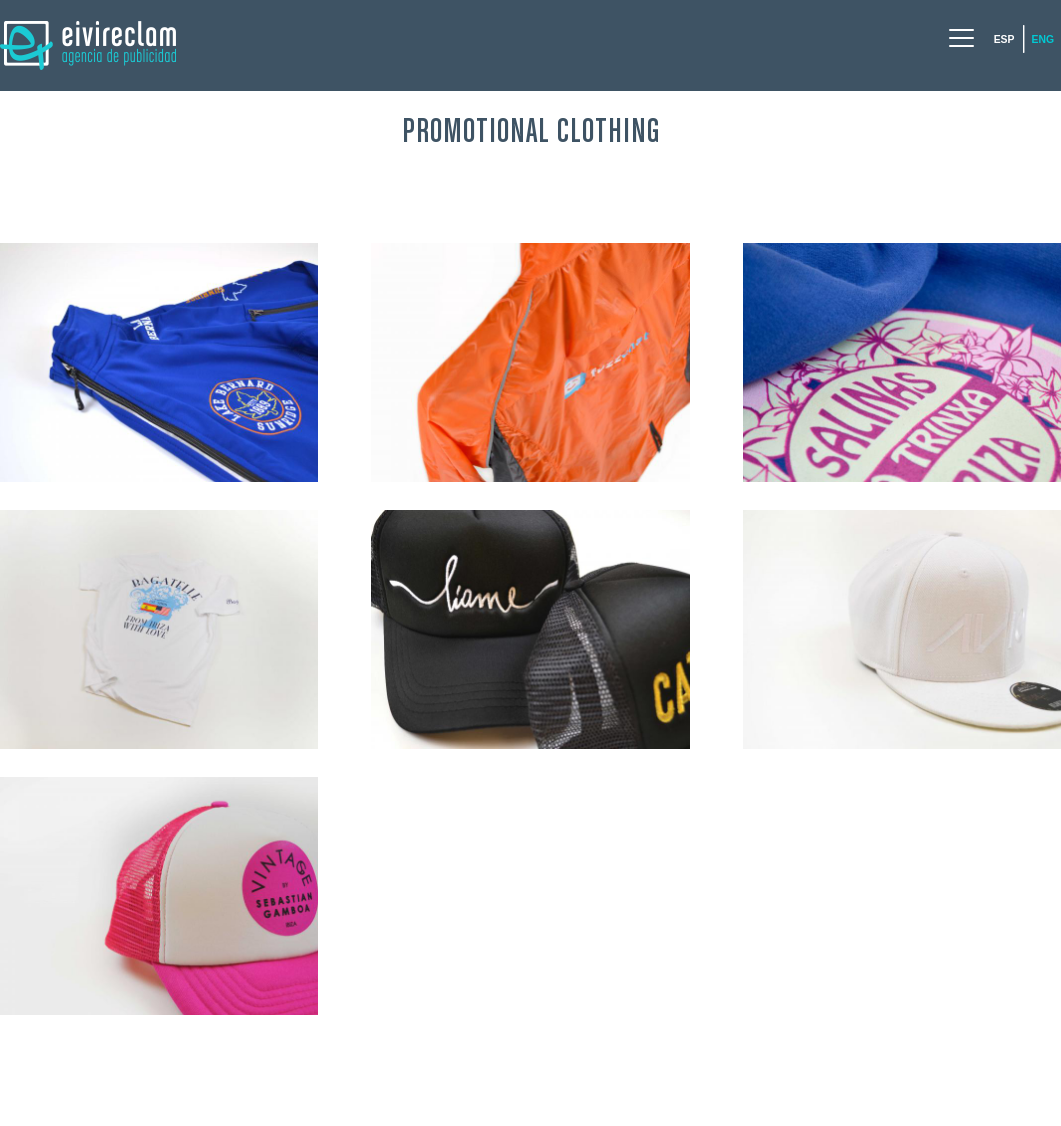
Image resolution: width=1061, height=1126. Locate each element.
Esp (1004, 39)
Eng (1042, 39)
